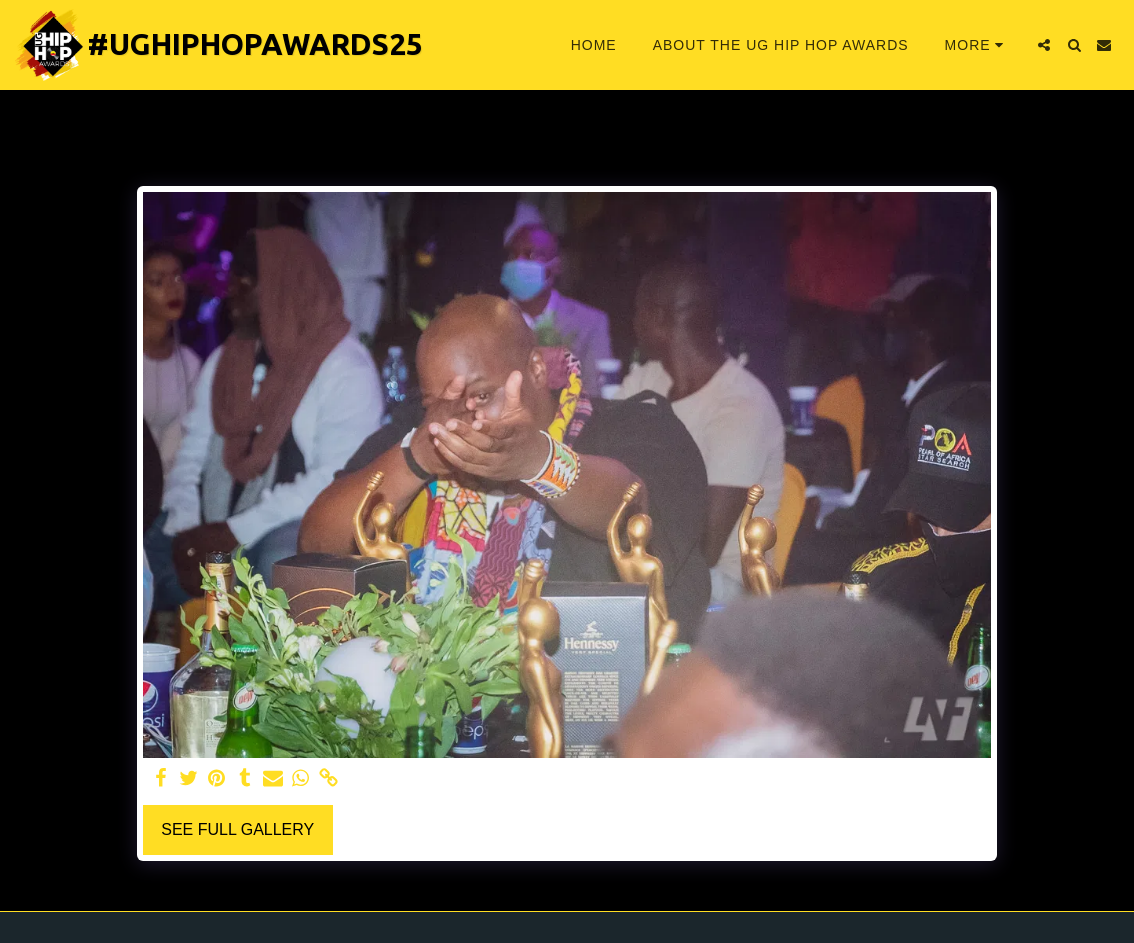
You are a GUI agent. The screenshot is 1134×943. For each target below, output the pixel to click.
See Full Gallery (237, 829)
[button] (1044, 45)
